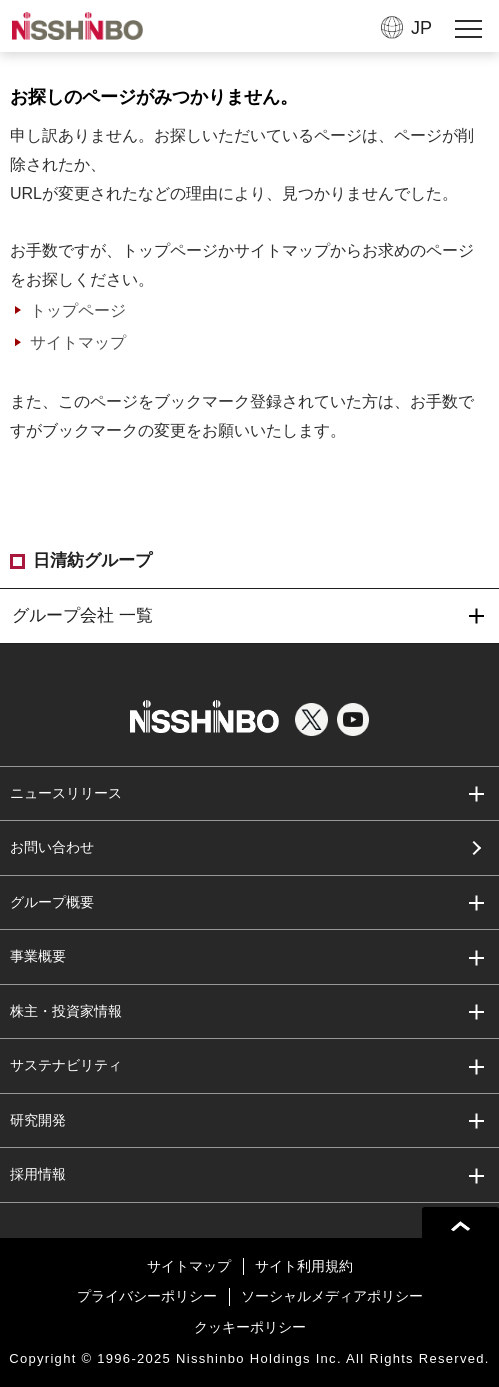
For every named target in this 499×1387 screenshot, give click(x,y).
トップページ (78, 310)
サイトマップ (78, 342)
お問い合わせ (52, 847)
